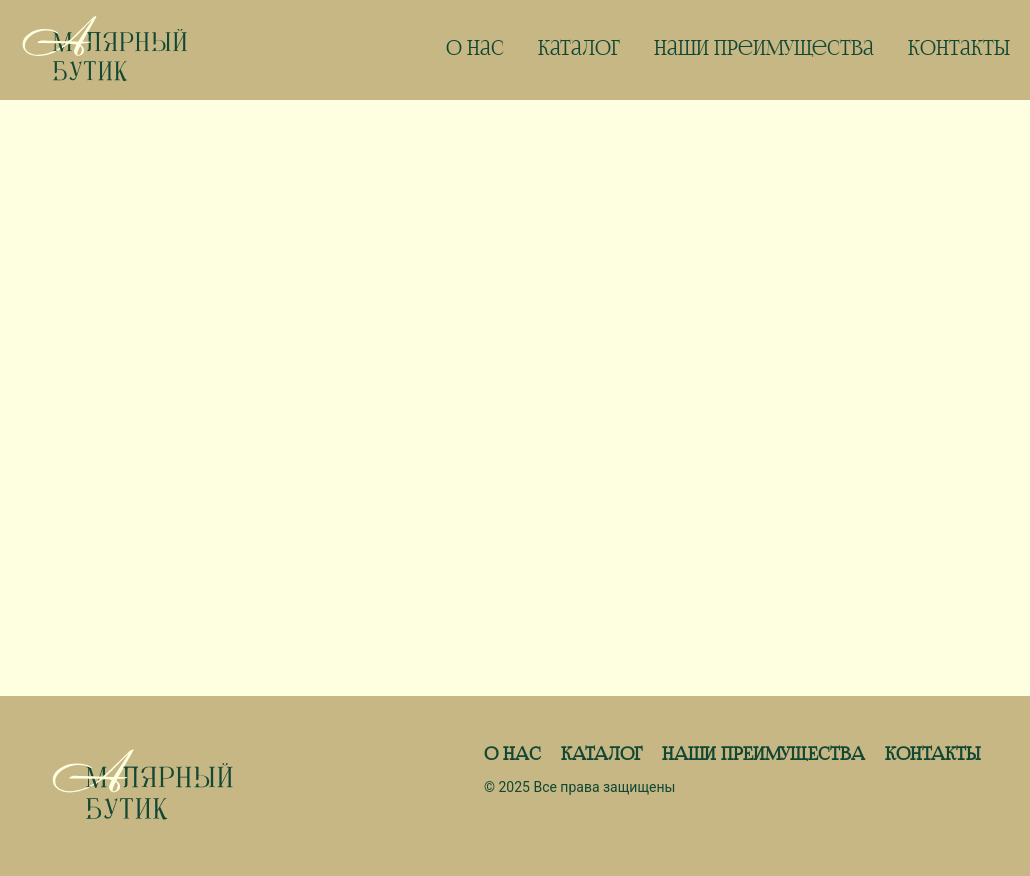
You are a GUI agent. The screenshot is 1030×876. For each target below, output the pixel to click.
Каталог (579, 50)
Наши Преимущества (764, 50)
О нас (475, 50)
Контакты (959, 50)
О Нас (512, 755)
